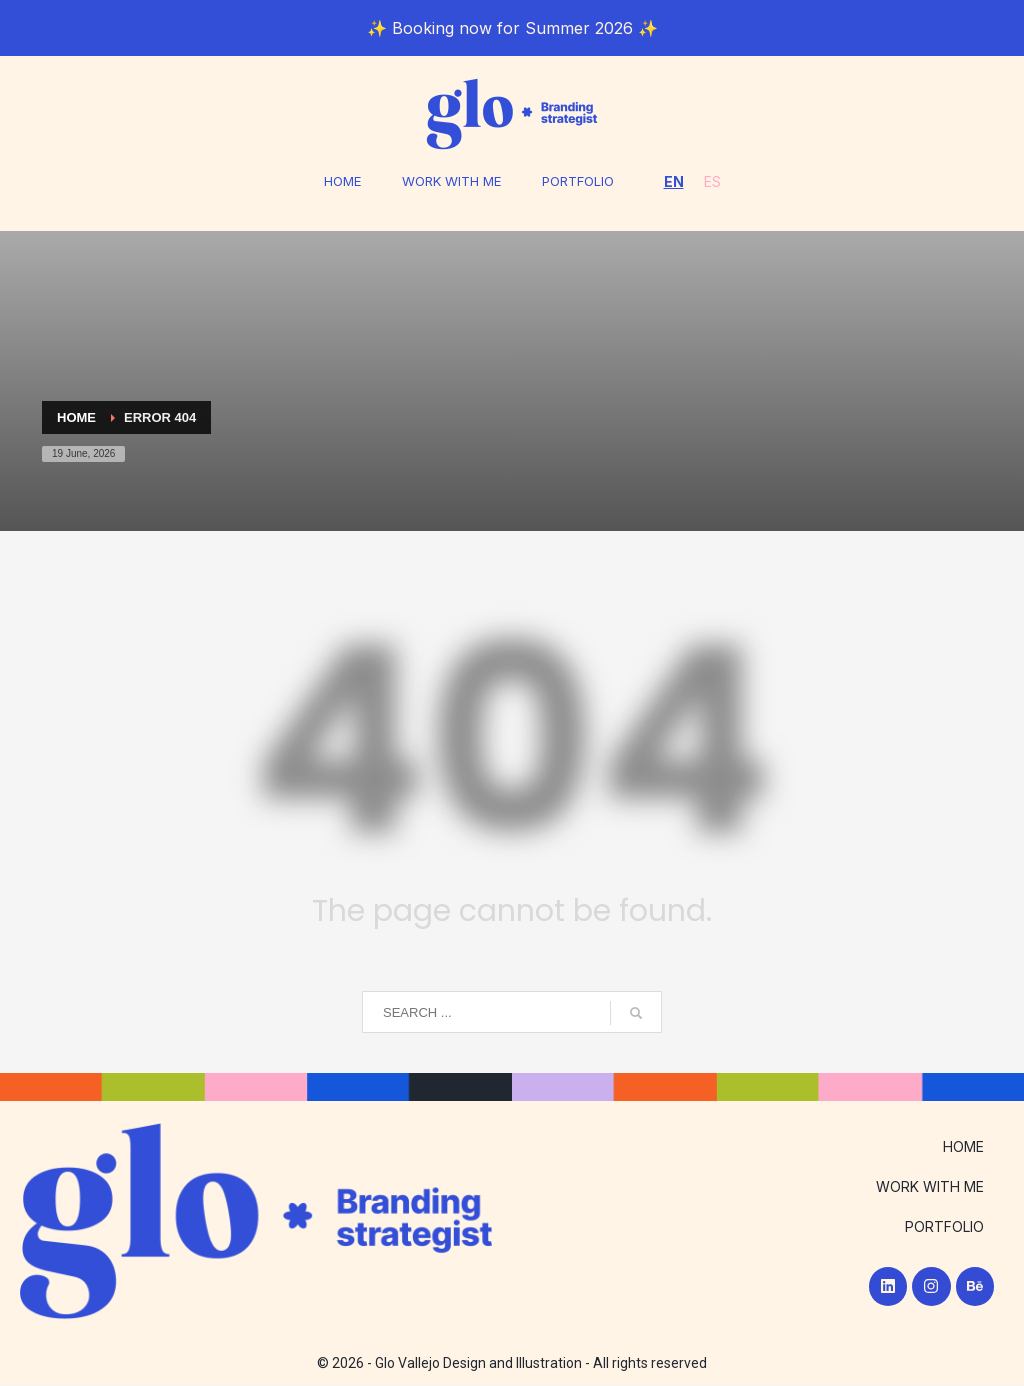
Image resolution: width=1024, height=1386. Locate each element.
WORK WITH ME (450, 181)
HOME (335, 181)
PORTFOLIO (583, 181)
